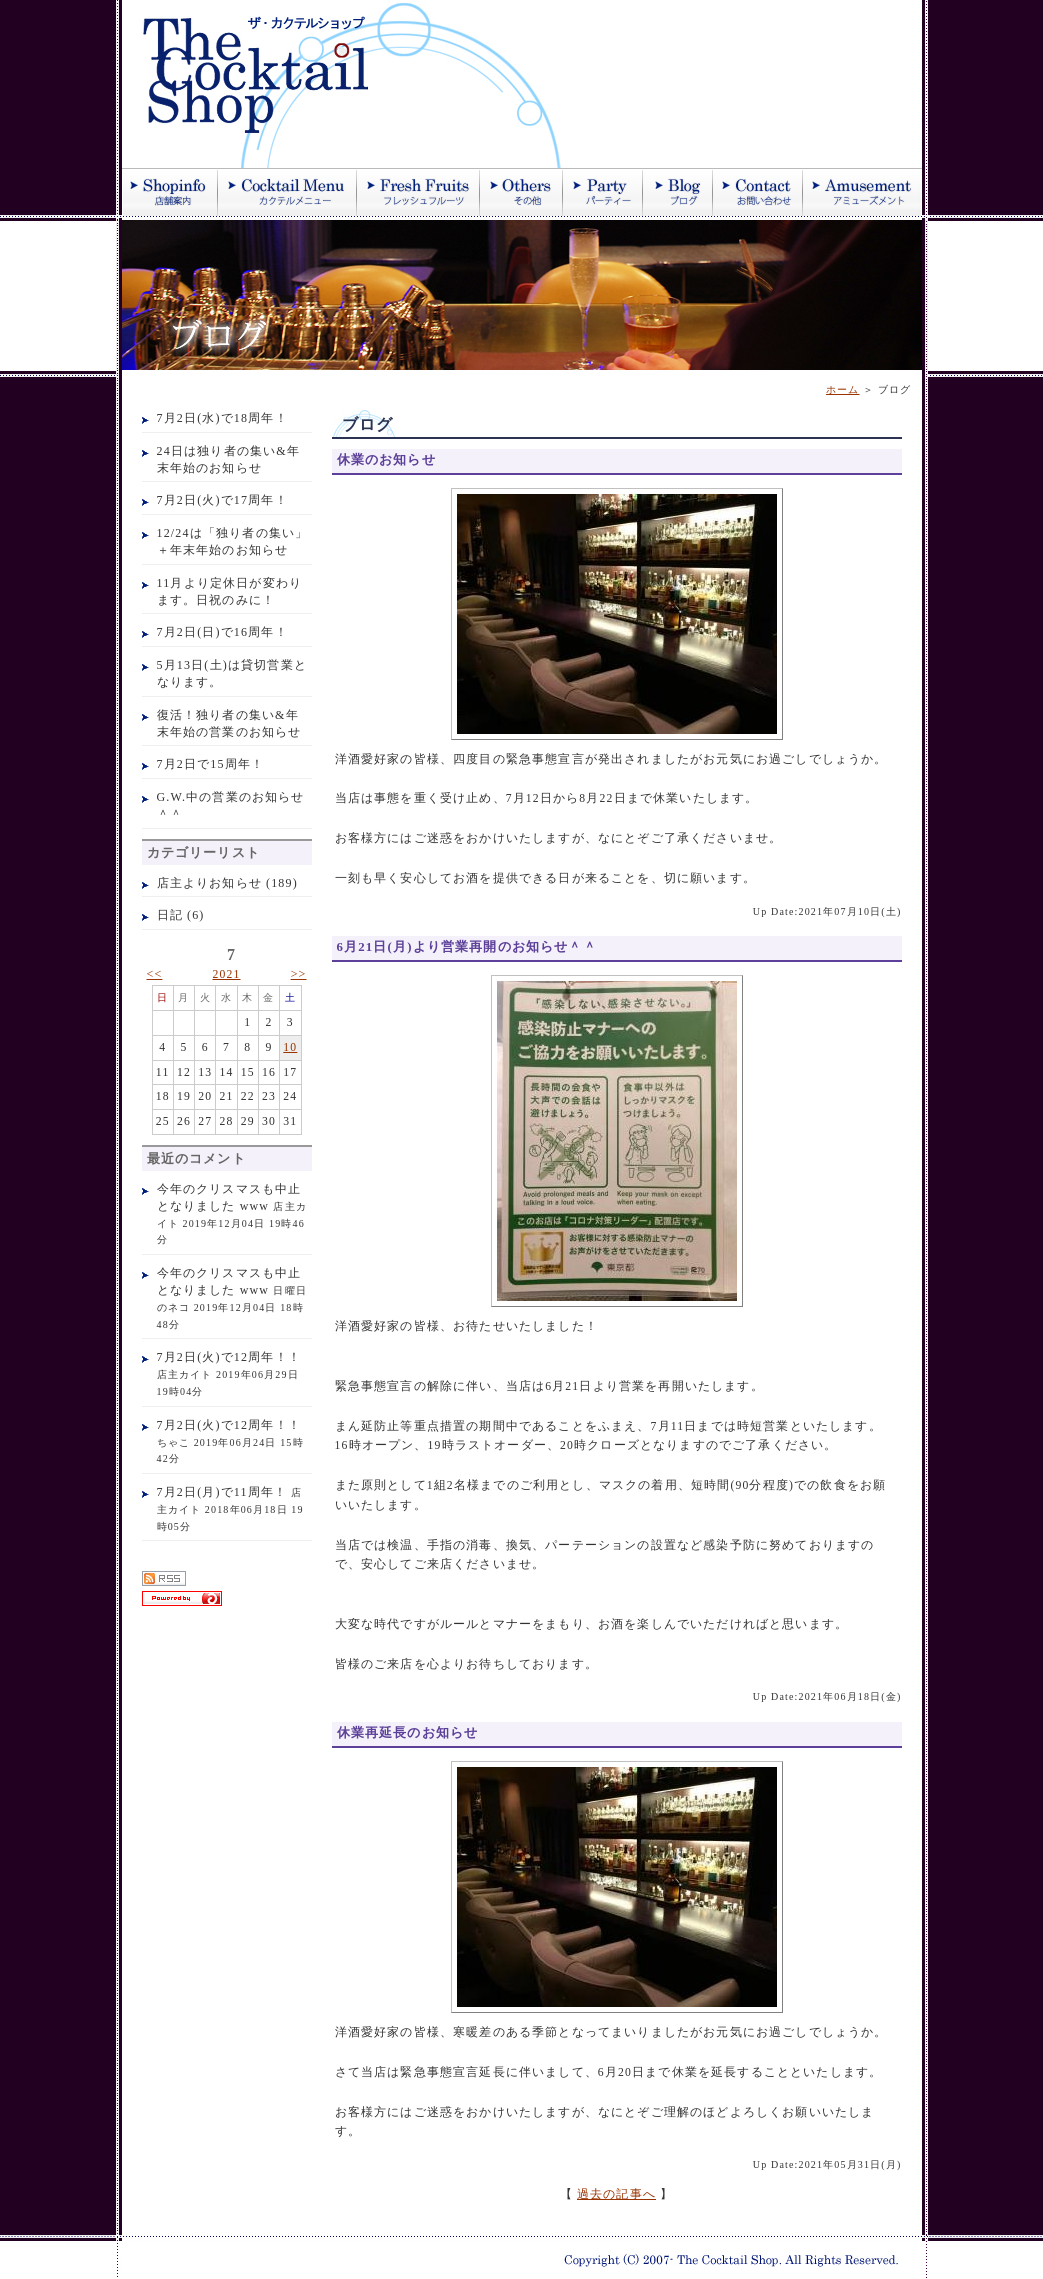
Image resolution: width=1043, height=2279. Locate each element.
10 (290, 1047)
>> (299, 974)
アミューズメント (862, 192)
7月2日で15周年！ (211, 764)
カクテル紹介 (287, 192)
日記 (170, 915)
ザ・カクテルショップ (362, 84)
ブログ (678, 192)
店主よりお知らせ (209, 883)
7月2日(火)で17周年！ (222, 500)
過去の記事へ (616, 2194)
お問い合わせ (758, 192)
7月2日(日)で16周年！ (222, 632)
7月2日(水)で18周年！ (222, 418)
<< (155, 974)
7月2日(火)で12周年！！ (229, 1357)
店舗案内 (170, 192)
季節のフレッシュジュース (418, 192)
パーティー (603, 192)
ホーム (843, 389)
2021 (226, 974)
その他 (521, 192)
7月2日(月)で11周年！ (222, 1492)
